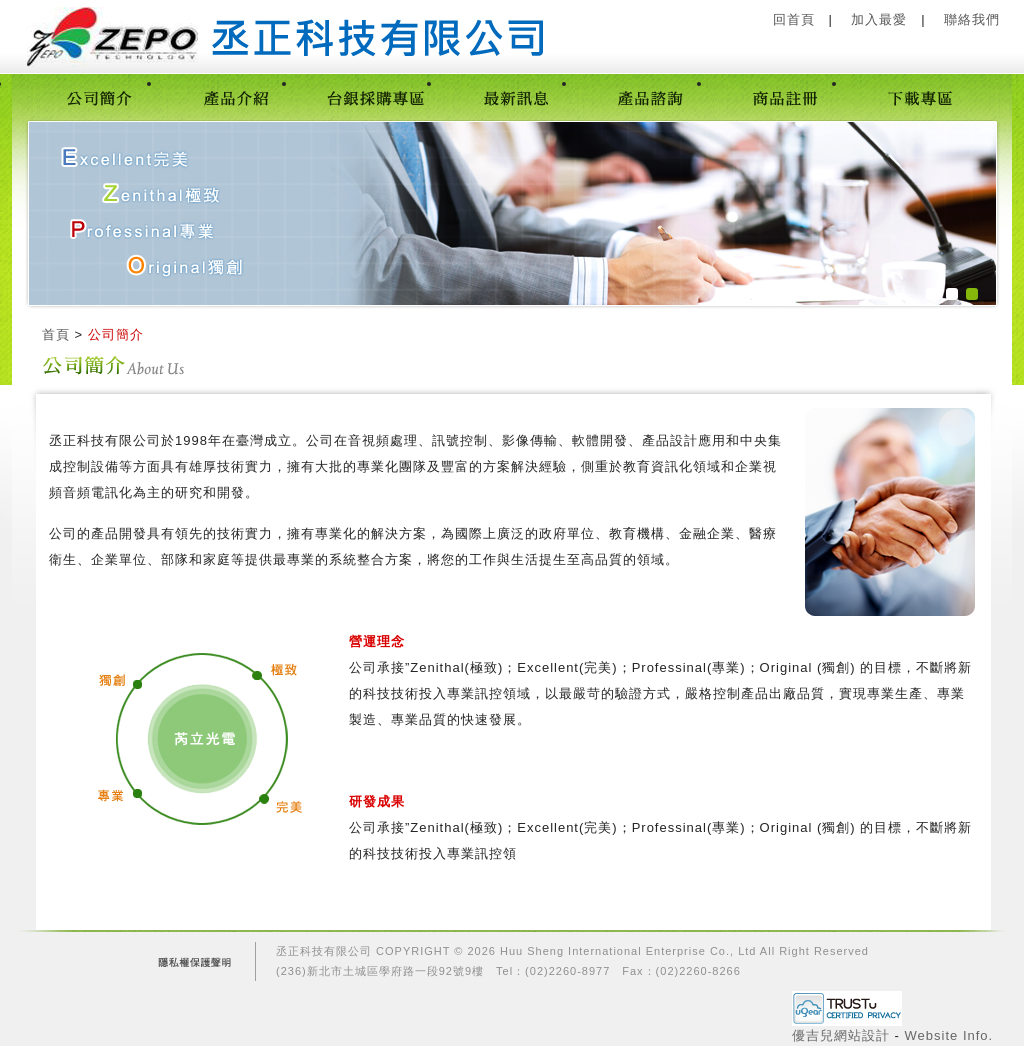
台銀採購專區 (375, 97)
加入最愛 (879, 19)
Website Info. (949, 1035)
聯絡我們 (972, 19)
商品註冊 (785, 97)
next (940, 212)
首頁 (56, 334)
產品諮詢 (650, 97)
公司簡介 (100, 97)
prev (74, 212)
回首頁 (794, 19)
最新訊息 (515, 97)
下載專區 (920, 97)
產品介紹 (235, 97)
